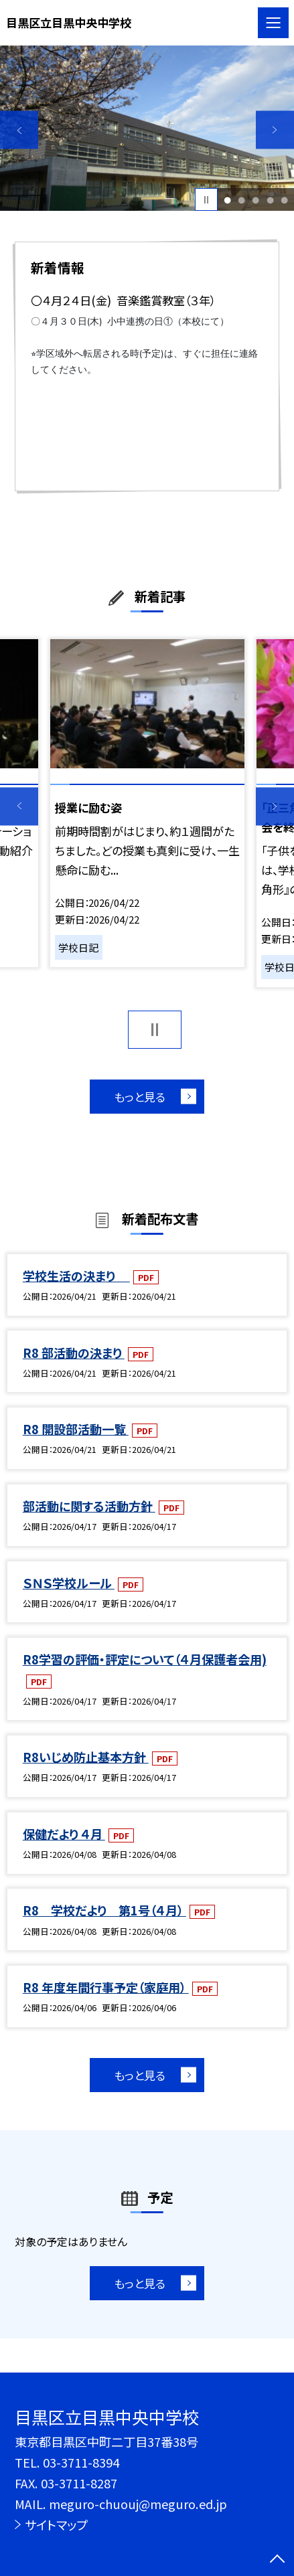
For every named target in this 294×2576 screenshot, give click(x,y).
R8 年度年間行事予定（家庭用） (106, 1987)
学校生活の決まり (76, 1275)
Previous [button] (19, 130)
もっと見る (139, 1096)
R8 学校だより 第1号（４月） (104, 1910)
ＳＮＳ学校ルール (69, 1583)
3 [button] (255, 199)
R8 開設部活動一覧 (76, 1429)
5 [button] (284, 199)
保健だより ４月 (64, 1833)
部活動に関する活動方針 (89, 1506)
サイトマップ (56, 2524)
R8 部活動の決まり (74, 1352)
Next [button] (275, 130)
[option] (147, 128)
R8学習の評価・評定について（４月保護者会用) (145, 1659)
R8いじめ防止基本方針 (86, 1757)
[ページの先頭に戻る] (277, 2560)
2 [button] (241, 199)
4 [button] (270, 199)
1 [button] (227, 199)
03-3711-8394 (81, 2462)
